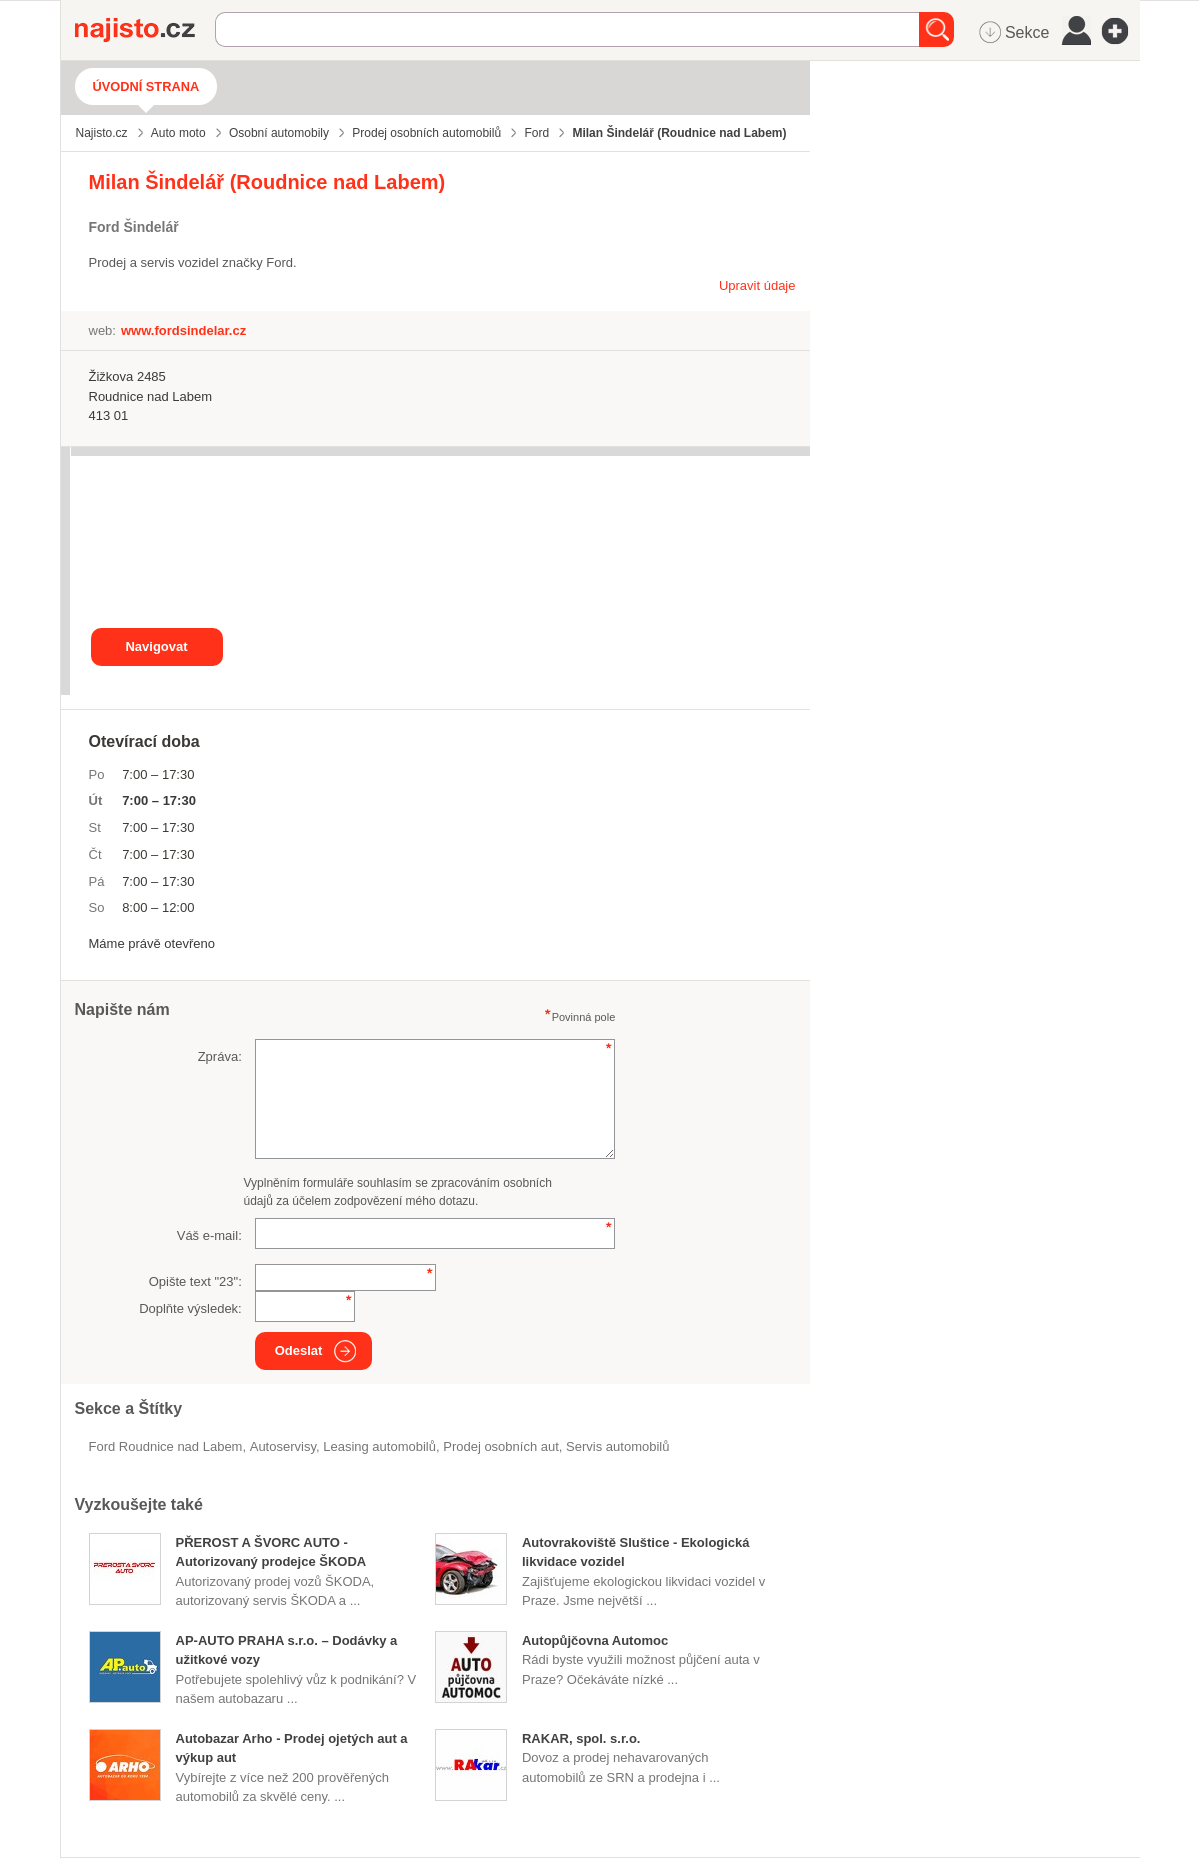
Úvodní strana (146, 86)
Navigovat (156, 646)
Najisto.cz (145, 30)
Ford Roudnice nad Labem (166, 1446)
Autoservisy (283, 1446)
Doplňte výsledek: (190, 1308)
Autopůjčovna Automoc (595, 1640)
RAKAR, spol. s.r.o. (581, 1738)
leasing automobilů (379, 1446)
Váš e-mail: (209, 1235)
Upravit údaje (757, 285)
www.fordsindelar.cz (183, 330)
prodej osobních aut (501, 1446)
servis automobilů (617, 1446)
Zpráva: (220, 1056)
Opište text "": (195, 1281)
